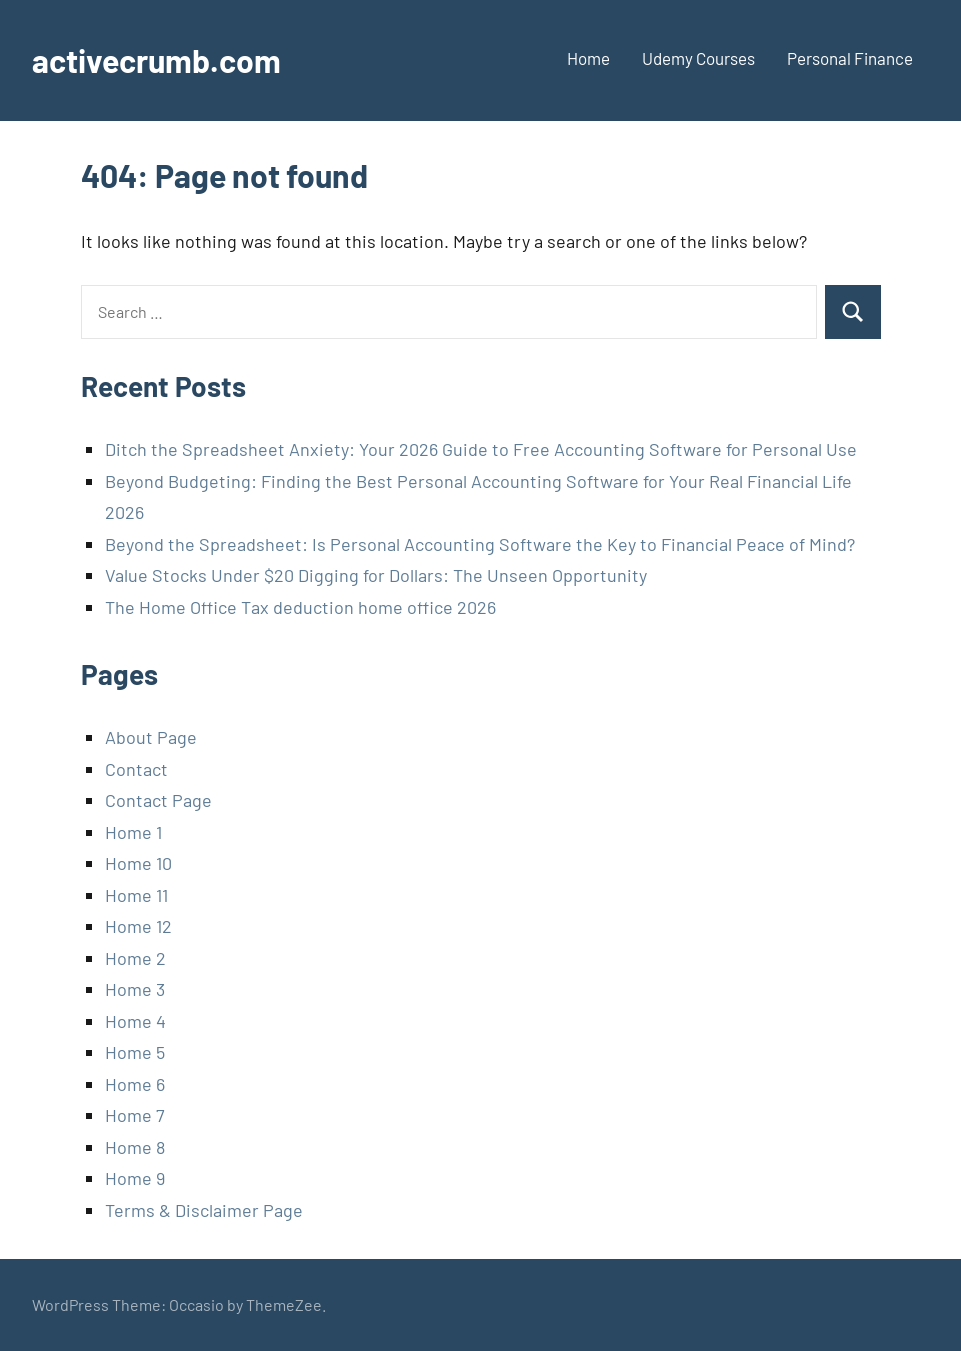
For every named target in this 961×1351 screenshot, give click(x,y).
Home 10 (138, 863)
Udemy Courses (698, 58)
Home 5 (135, 1052)
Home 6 (135, 1084)
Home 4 (135, 1021)
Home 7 (135, 1115)
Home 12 (138, 926)
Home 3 (135, 989)
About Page (151, 737)
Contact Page (158, 800)
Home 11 (136, 895)
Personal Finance (850, 58)
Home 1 (133, 832)
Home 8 (135, 1147)
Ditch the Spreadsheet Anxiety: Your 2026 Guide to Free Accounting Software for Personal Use (481, 449)
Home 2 (135, 958)
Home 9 (135, 1178)
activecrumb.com (156, 60)
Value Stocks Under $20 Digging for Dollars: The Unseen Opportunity (376, 575)
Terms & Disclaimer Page (204, 1210)
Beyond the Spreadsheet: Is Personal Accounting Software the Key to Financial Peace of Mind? (480, 544)
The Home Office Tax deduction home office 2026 (300, 607)
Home (588, 58)
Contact (136, 769)
